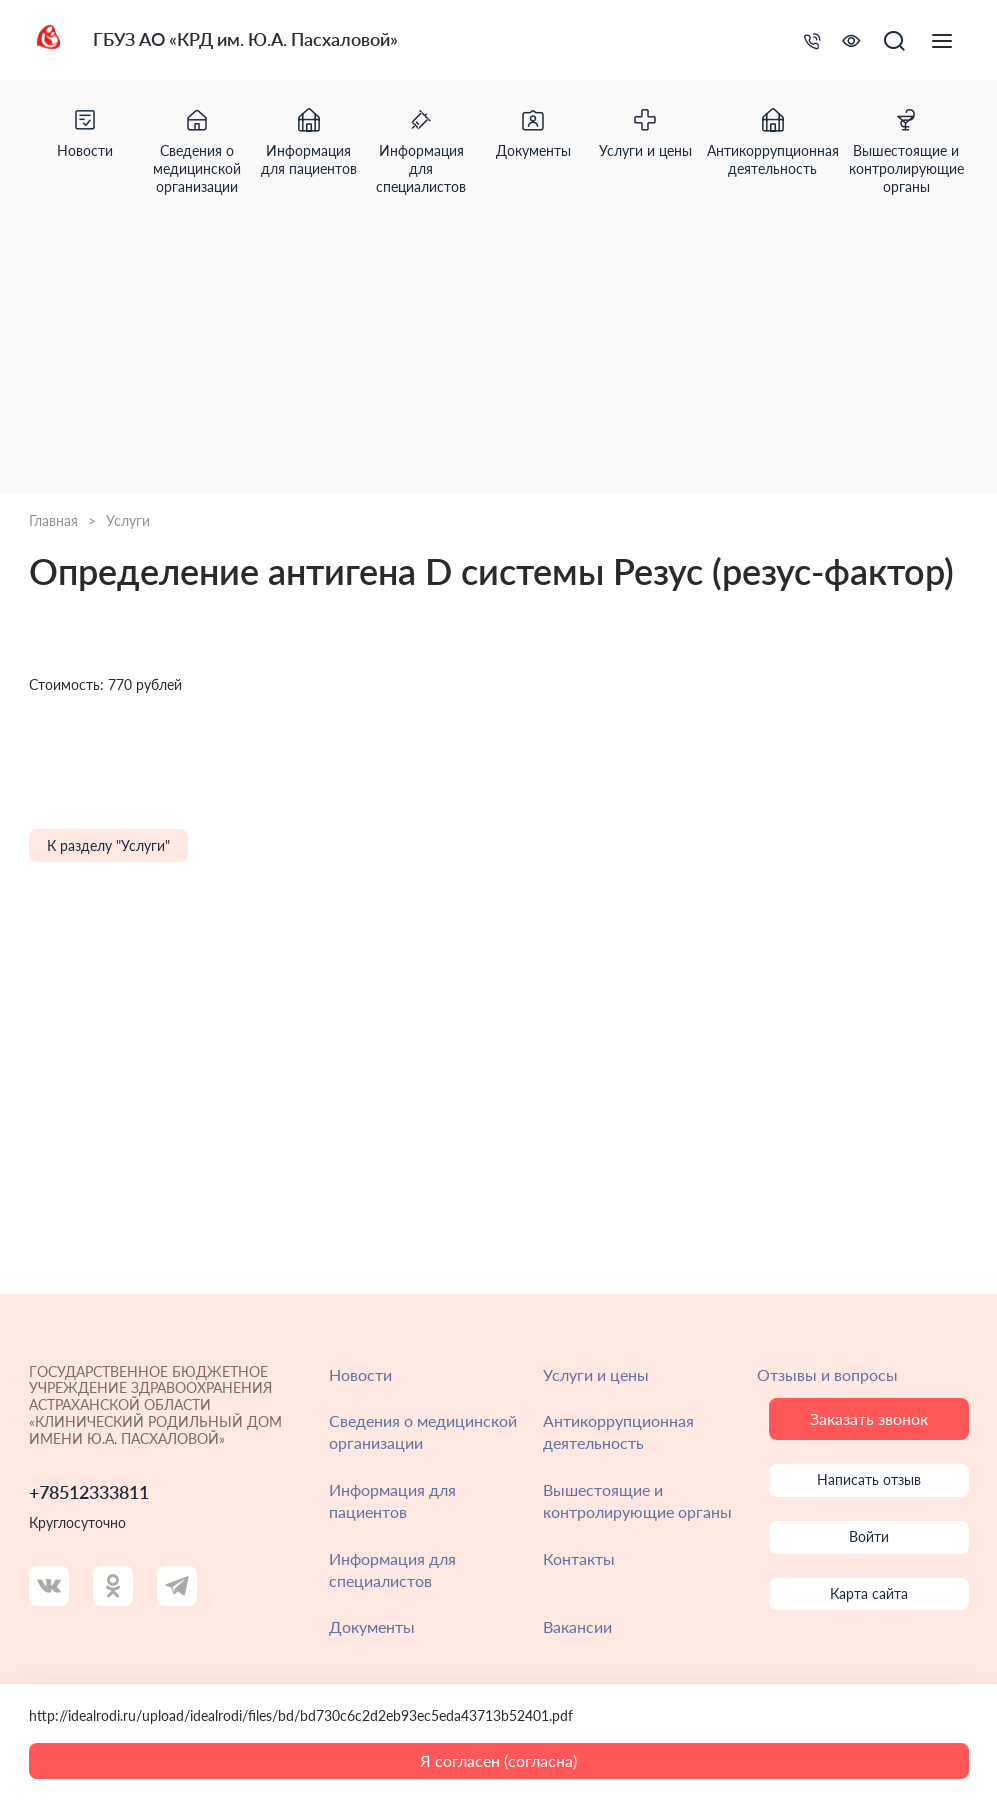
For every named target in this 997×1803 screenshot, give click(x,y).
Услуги (128, 521)
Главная (53, 521)
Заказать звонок (869, 1418)
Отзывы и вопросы (827, 1374)
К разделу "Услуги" (108, 845)
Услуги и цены (596, 1374)
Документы (372, 1626)
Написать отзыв (869, 1479)
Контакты (579, 1558)
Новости (360, 1374)
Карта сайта (869, 1593)
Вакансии (577, 1626)
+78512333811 (89, 1492)
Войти (869, 1536)
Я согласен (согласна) (498, 1760)
